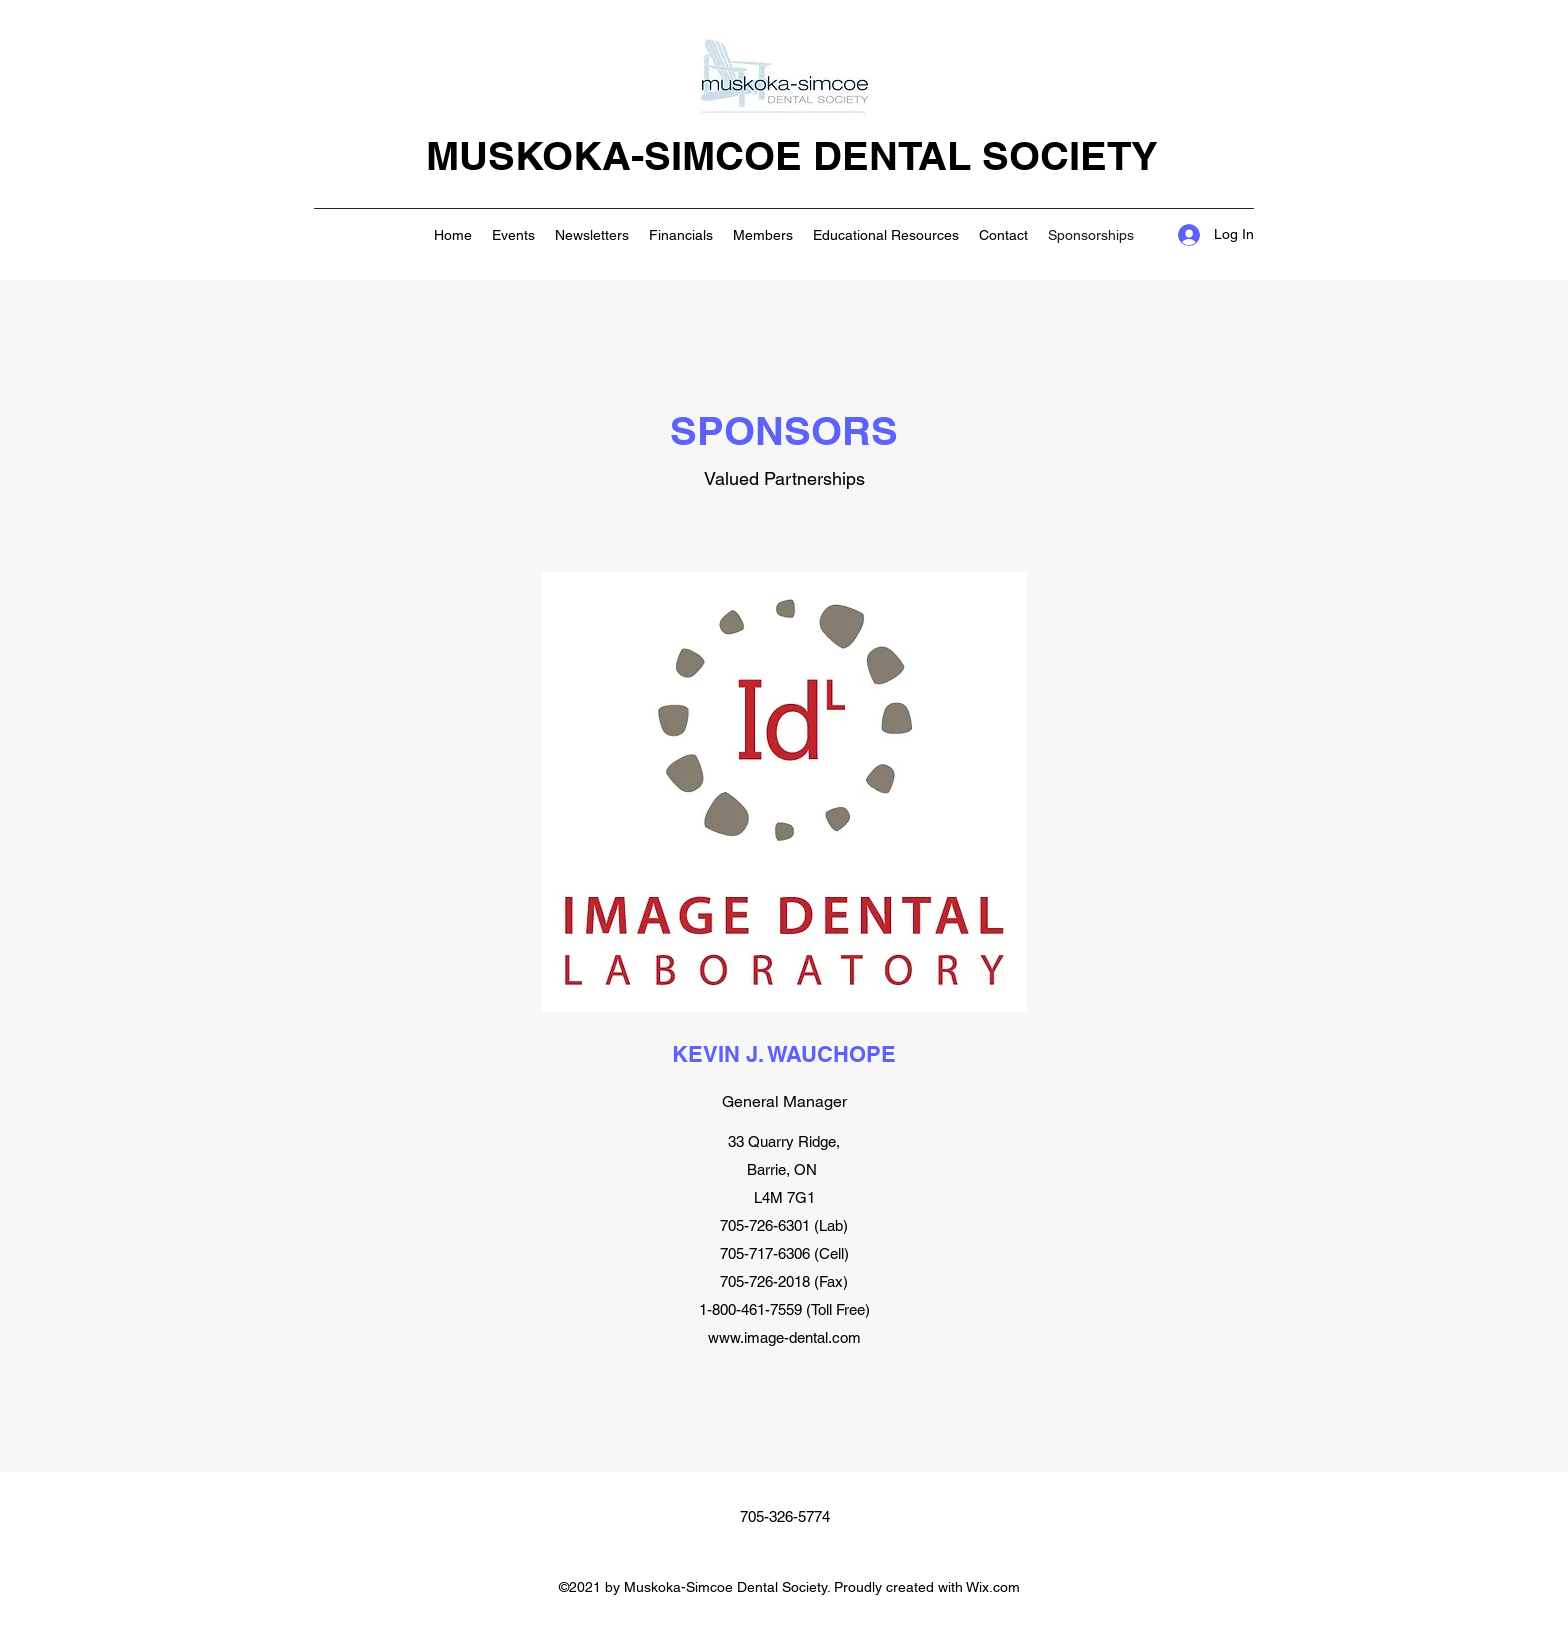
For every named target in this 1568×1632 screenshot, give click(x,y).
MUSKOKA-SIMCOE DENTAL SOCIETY (792, 155)
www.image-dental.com (784, 1337)
